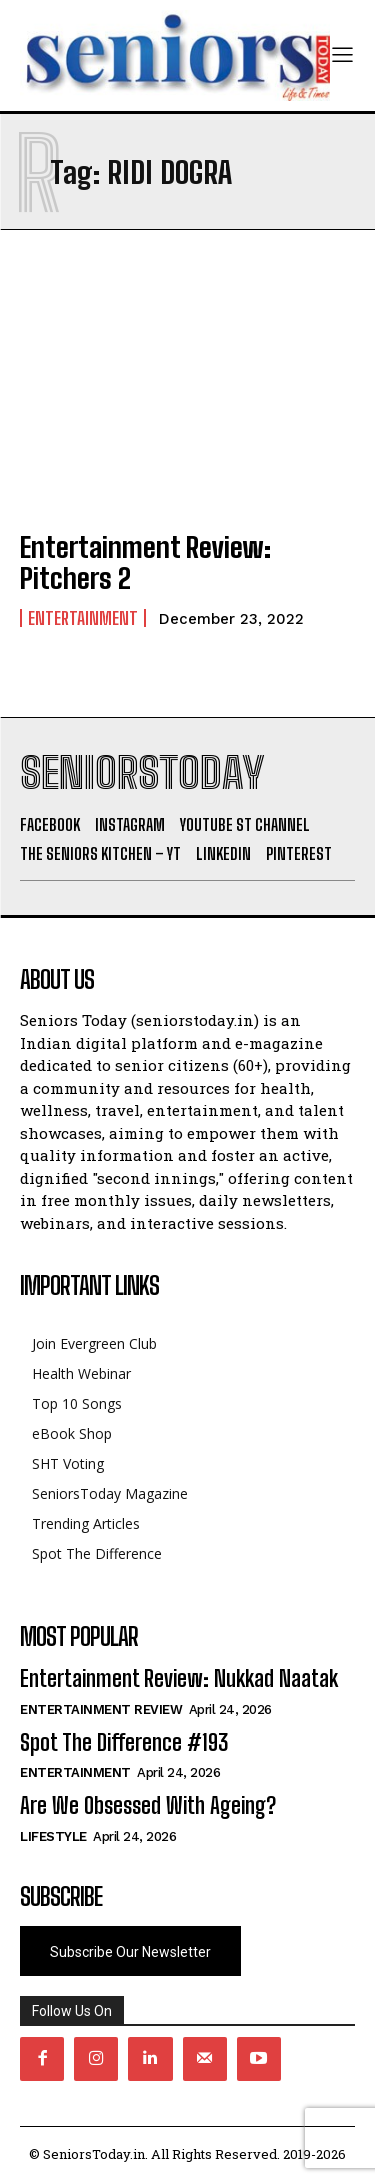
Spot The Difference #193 (124, 1742)
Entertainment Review (101, 1709)
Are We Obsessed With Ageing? (148, 1805)
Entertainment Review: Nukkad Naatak (179, 1678)
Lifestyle (53, 1836)
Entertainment (83, 618)
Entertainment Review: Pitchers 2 (145, 562)
